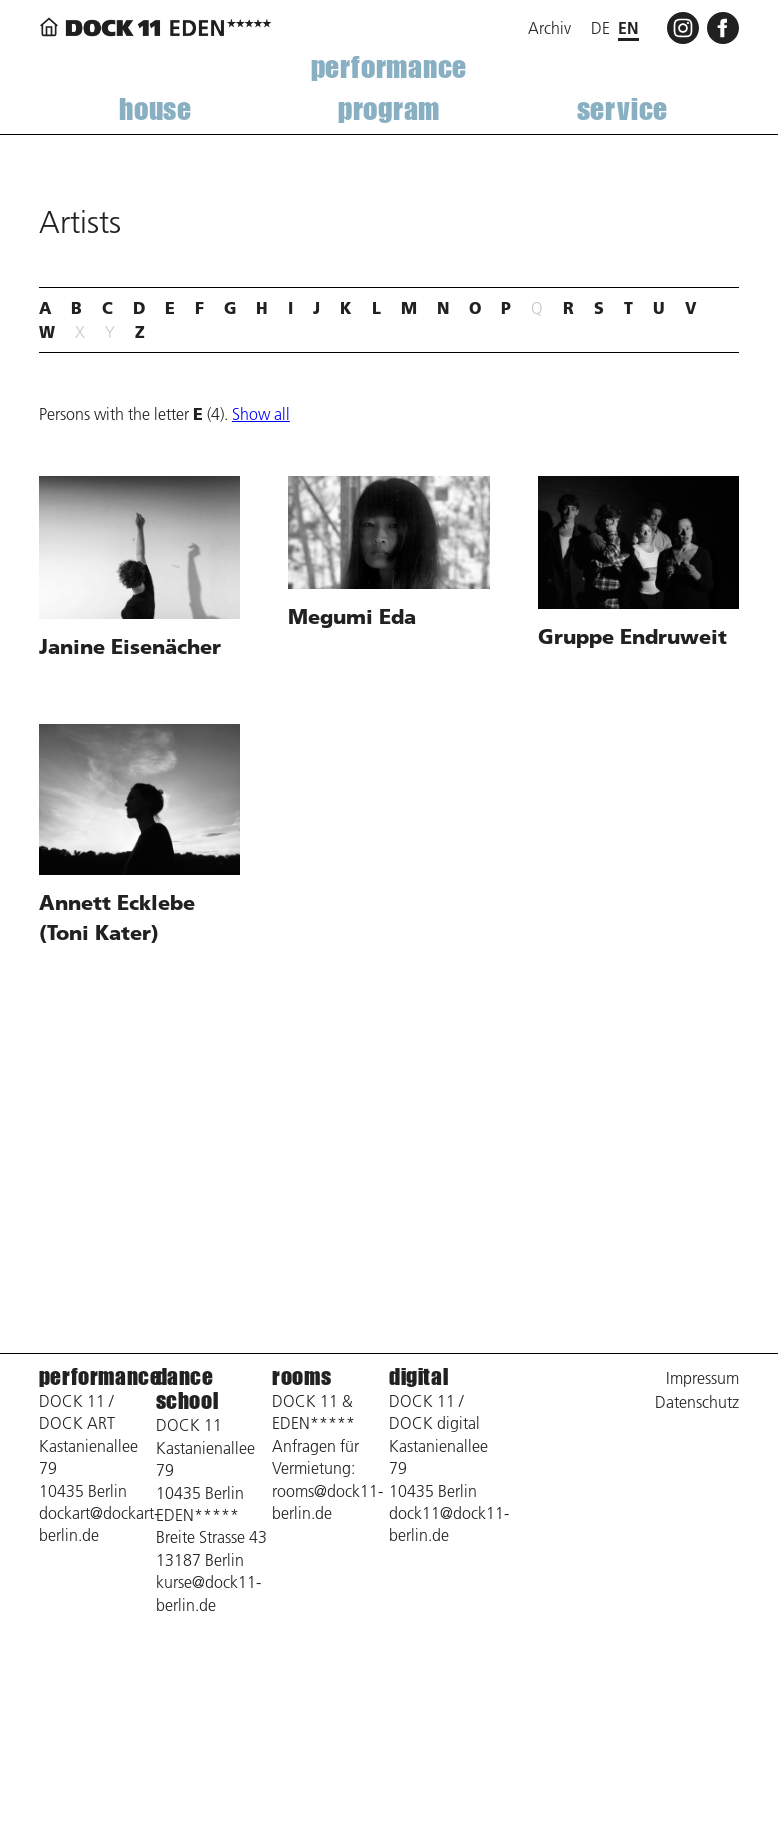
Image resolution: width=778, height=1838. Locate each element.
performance (389, 66)
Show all (261, 414)
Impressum (702, 1378)
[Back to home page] (159, 27)
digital (418, 1376)
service (622, 108)
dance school (187, 1388)
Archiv (549, 28)
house (155, 108)
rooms (301, 1376)
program (389, 108)
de (600, 28)
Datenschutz (697, 1402)
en (628, 27)
